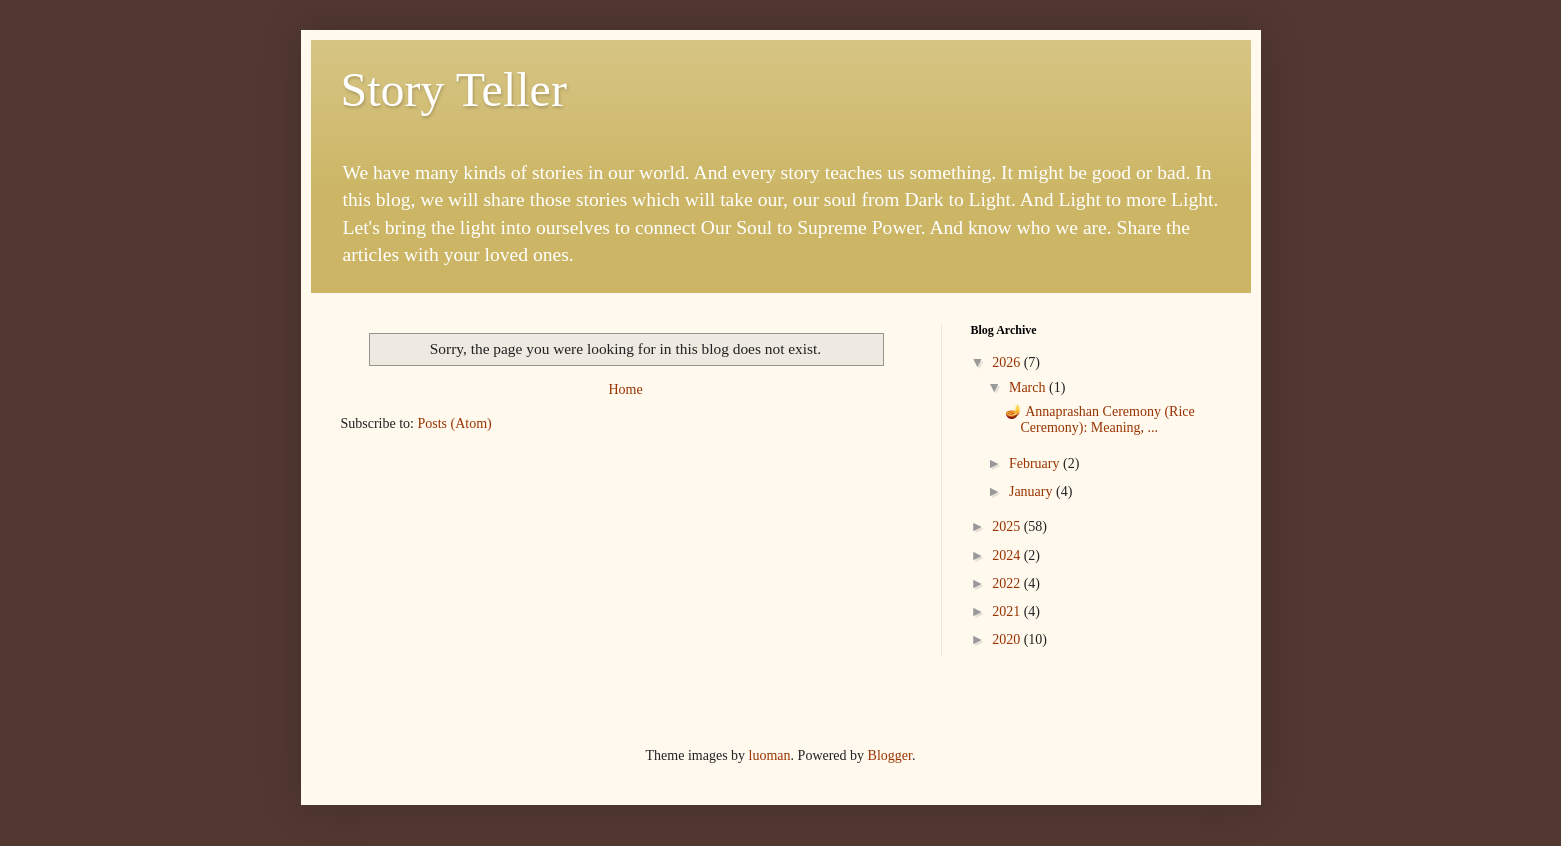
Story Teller (454, 89)
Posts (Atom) (455, 423)
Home (625, 389)
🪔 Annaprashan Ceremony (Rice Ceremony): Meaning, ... (1099, 420)
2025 (1008, 526)
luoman (770, 755)
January (1032, 491)
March (1029, 387)
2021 (1008, 611)
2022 (1008, 583)
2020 (1008, 639)
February (1036, 463)
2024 (1008, 555)
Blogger (890, 755)
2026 (1008, 362)
